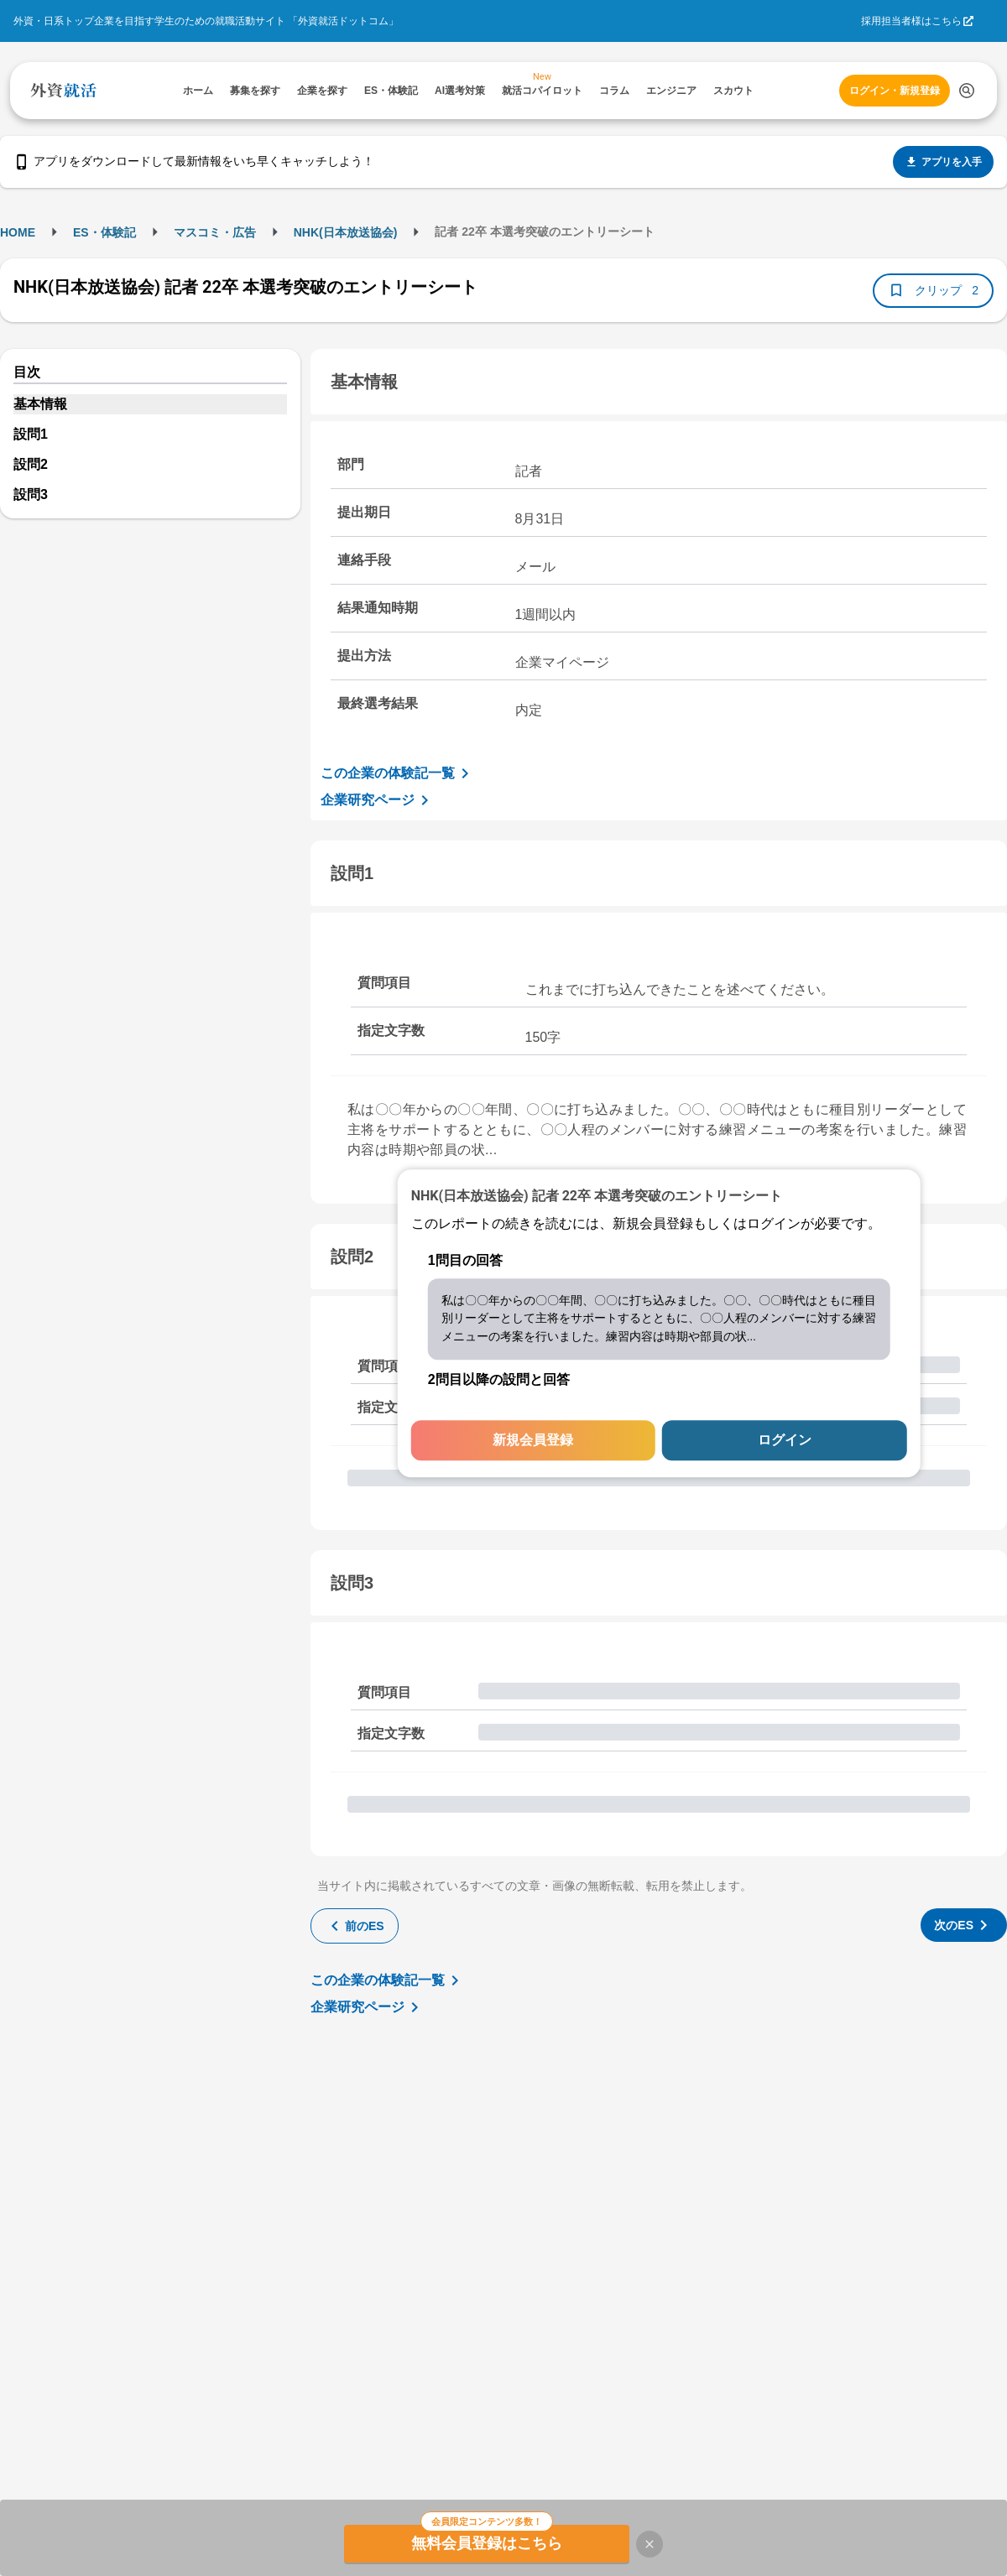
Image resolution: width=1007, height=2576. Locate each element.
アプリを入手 (943, 162)
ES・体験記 (104, 232)
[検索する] (967, 91)
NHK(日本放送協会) (346, 232)
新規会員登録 (533, 1441)
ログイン (784, 1441)
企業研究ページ (378, 800)
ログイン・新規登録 (894, 90)
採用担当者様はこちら (911, 21)
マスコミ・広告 (215, 232)
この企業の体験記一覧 (398, 773)
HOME (17, 232)
